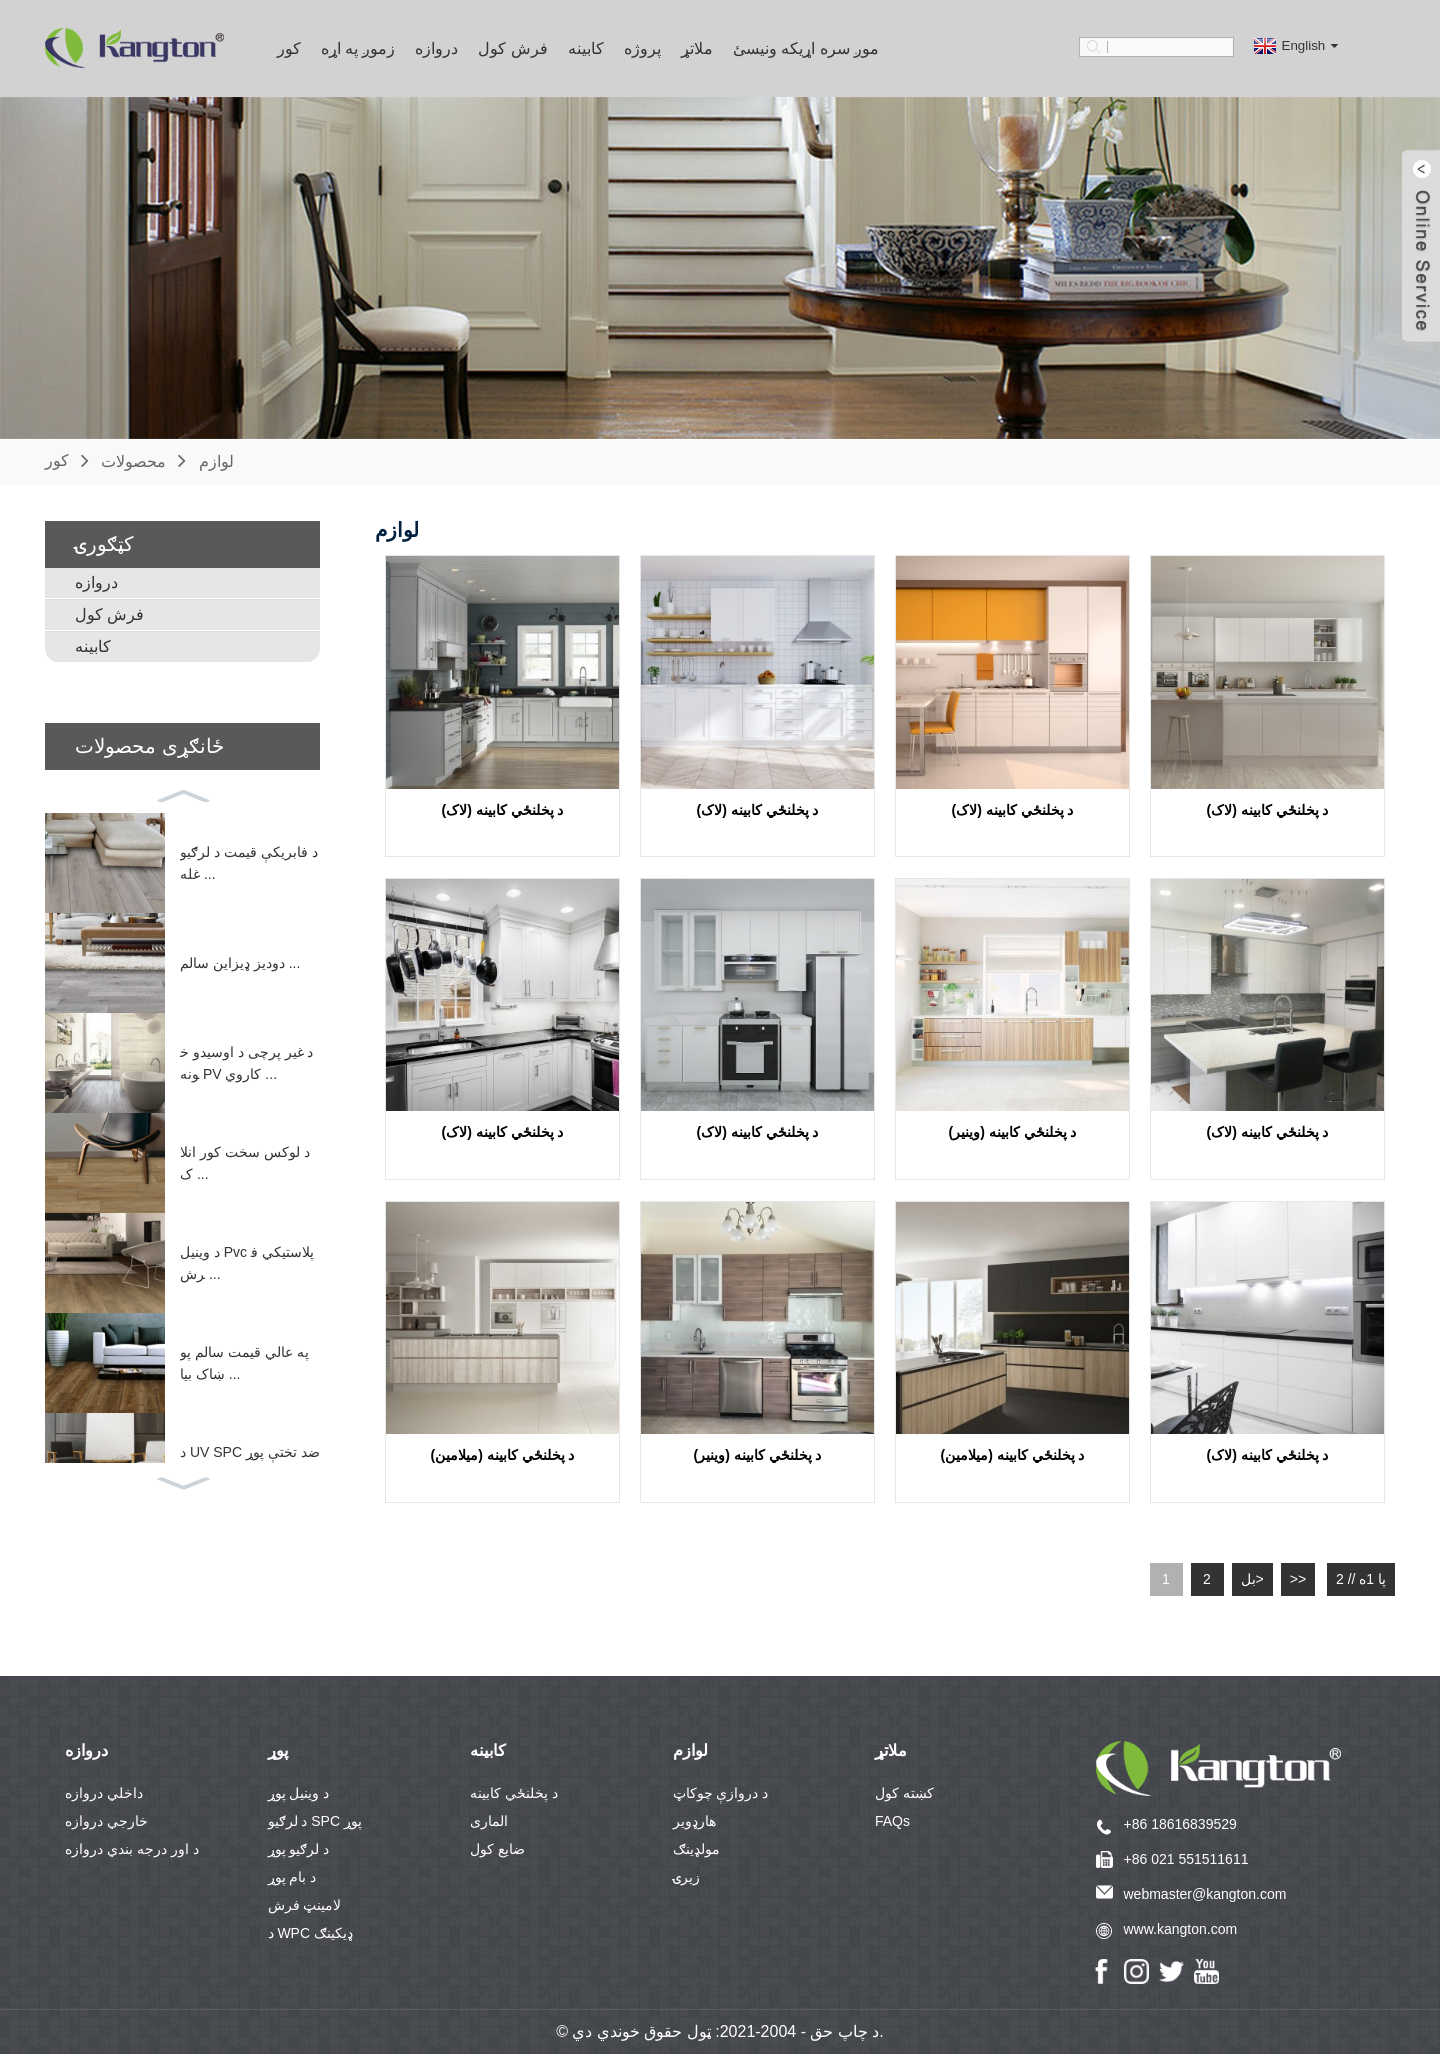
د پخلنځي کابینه (514, 1793)
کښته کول (904, 1793)
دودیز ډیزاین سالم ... (240, 963)
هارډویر (694, 1821)
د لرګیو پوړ (299, 1849)
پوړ (278, 1750)
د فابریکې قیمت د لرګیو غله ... (249, 862)
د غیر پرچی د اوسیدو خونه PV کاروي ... (246, 1062)
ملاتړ (697, 48)
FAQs (892, 1821)
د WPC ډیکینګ (310, 1933)
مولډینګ (696, 1849)
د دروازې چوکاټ (721, 1793)
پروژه (642, 48)
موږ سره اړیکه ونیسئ (806, 48)
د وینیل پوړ (299, 1793)
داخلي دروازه (104, 1793)
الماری (489, 1821)
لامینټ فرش (305, 1905)
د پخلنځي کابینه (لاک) (503, 810)
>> (1298, 1579)
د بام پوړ (292, 1877)
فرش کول (512, 48)
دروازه (436, 48)
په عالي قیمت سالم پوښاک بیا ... (244, 1362)
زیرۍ (686, 1877)
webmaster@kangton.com (1205, 1894)
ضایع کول (497, 1849)
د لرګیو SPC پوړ (315, 1821)
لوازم (216, 460)
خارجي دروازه (106, 1821)
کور (289, 48)
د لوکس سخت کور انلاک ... (245, 1162)
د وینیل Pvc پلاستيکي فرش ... (247, 1262)
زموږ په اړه (358, 48)
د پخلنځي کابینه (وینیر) (1013, 1132)
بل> (1252, 1579)
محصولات (133, 460)
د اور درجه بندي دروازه (132, 1849)
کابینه (586, 48)
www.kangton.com (1181, 1929)
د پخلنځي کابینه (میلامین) (503, 1455)
